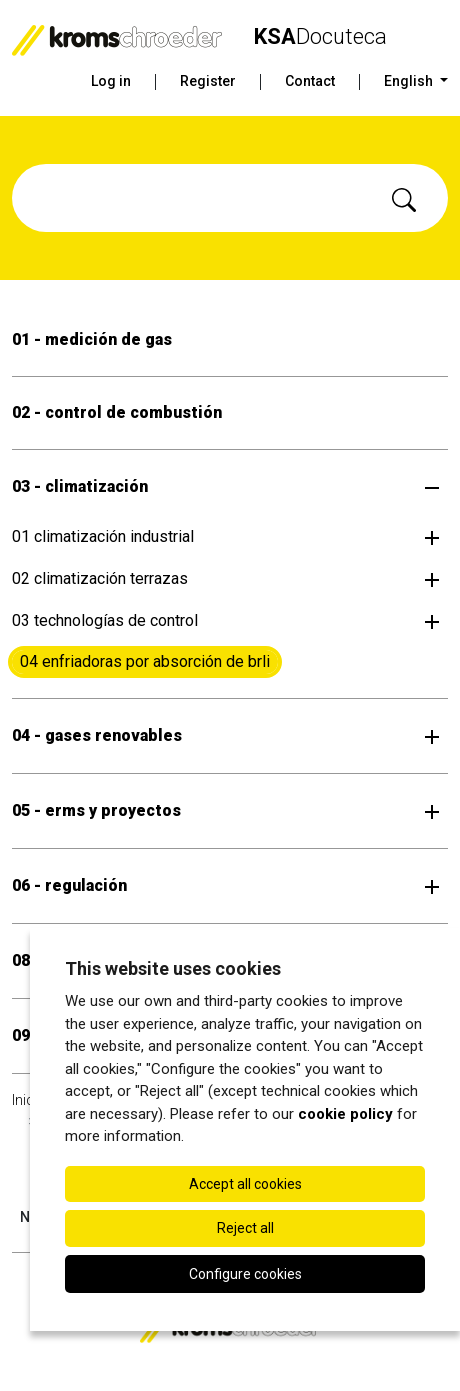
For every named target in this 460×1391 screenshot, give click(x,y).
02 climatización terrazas (100, 578)
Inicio (29, 1100)
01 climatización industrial (103, 536)
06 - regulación (69, 885)
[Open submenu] (432, 487)
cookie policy (345, 1114)
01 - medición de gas (92, 339)
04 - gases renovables (97, 735)
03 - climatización (80, 486)
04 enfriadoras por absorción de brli (145, 661)
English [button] (410, 81)
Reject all (245, 1228)
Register (208, 81)
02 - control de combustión (117, 412)
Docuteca (320, 36)
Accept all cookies (245, 1184)
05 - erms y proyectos (96, 810)
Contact (310, 81)
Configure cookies (245, 1274)
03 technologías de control (105, 620)
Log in (111, 81)
